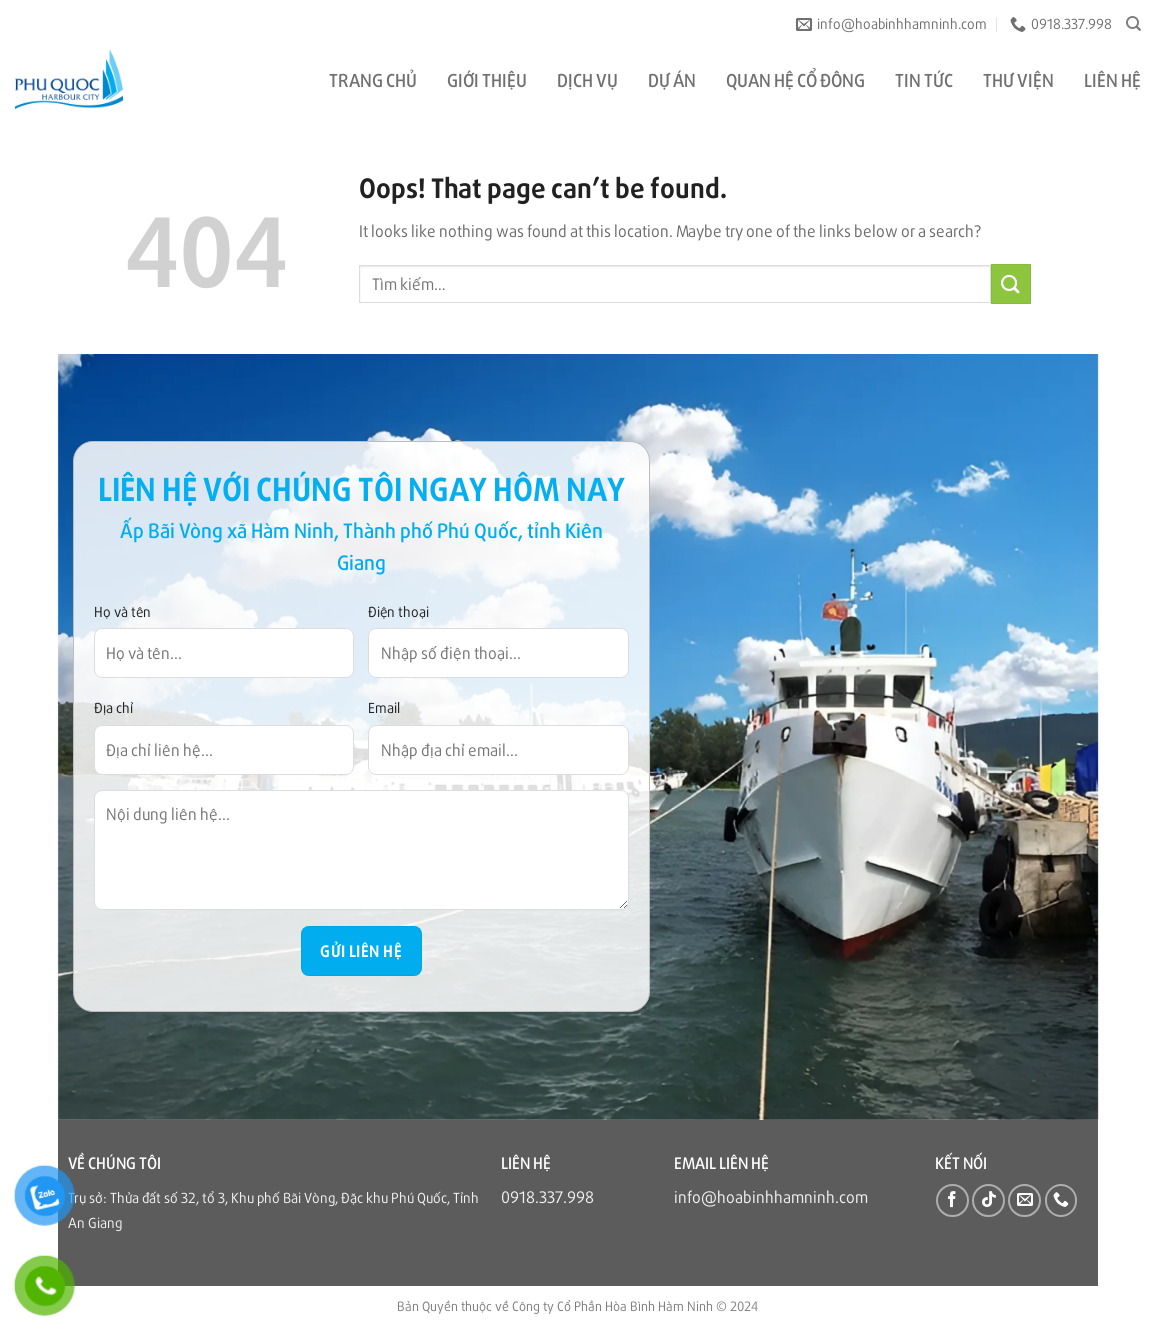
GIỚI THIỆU (487, 79)
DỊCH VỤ (587, 79)
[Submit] (1011, 283)
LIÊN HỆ (1112, 79)
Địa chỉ (113, 707)
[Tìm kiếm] (1133, 24)
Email (384, 707)
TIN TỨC (924, 79)
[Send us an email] (1024, 1200)
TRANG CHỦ (373, 79)
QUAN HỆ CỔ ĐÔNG (795, 79)
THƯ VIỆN (1018, 79)
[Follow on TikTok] (988, 1200)
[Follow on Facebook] (952, 1200)
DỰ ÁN (672, 79)
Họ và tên (122, 611)
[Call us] (1061, 1200)
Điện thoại (398, 611)
